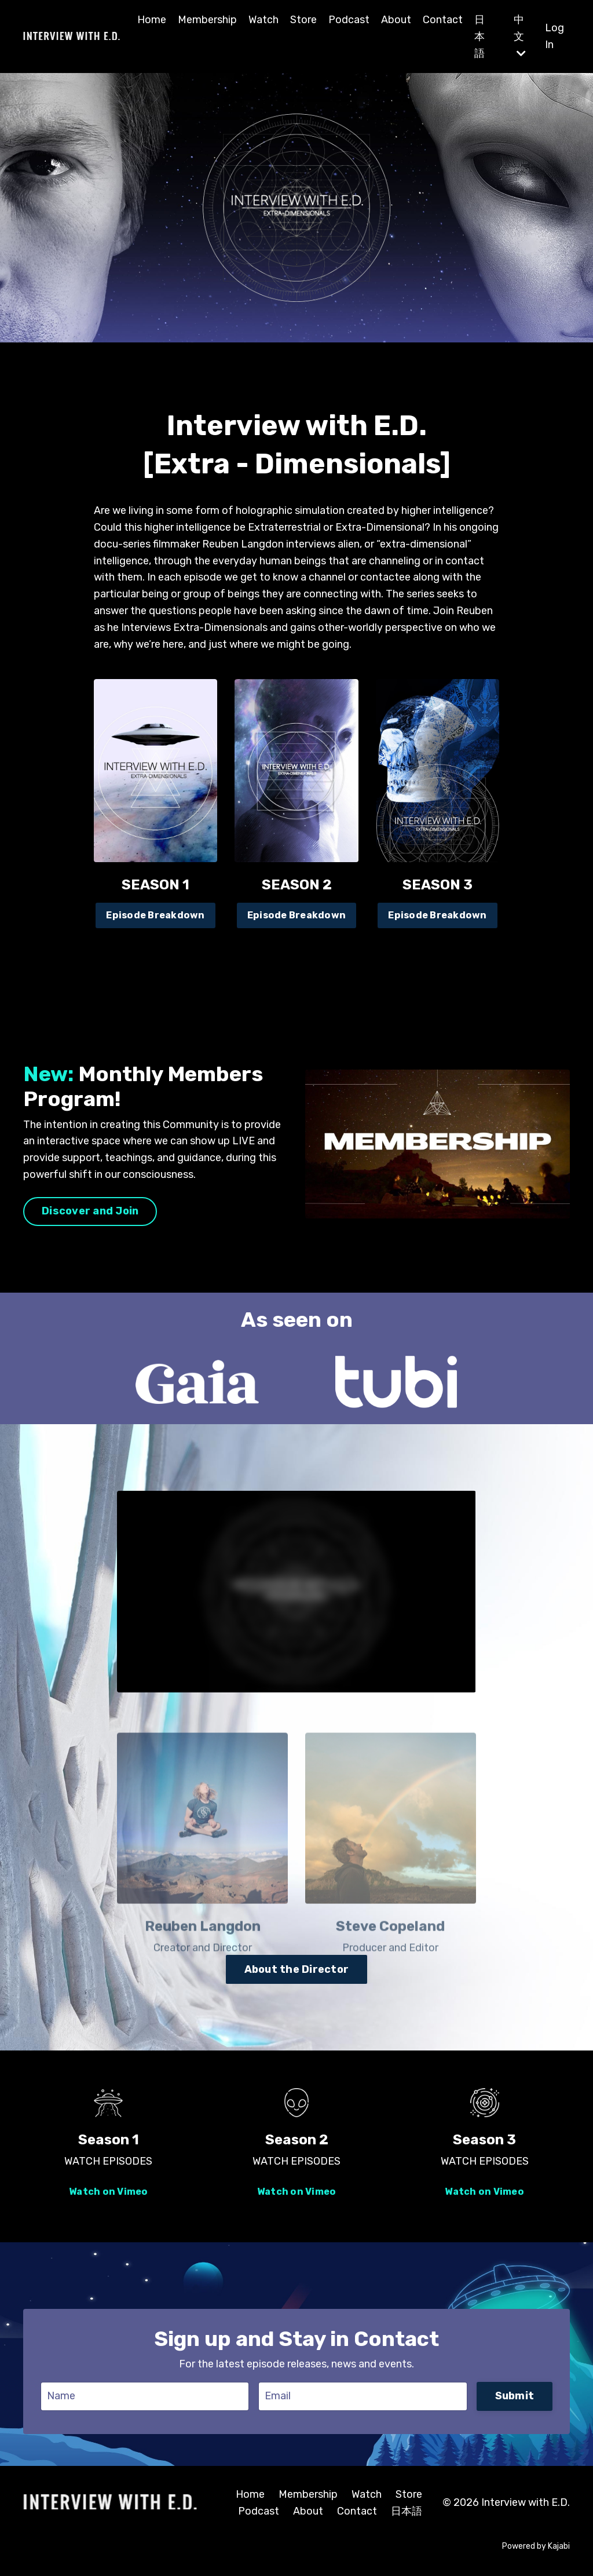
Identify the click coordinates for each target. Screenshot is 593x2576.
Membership (207, 19)
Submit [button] (515, 2395)
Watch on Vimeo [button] (108, 2191)
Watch (263, 19)
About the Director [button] (296, 1969)
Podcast (348, 19)
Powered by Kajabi (536, 2546)
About (396, 19)
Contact (443, 19)
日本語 (479, 36)
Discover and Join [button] (90, 1211)
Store (303, 19)
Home (151, 19)
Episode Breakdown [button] (155, 915)
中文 (520, 36)
